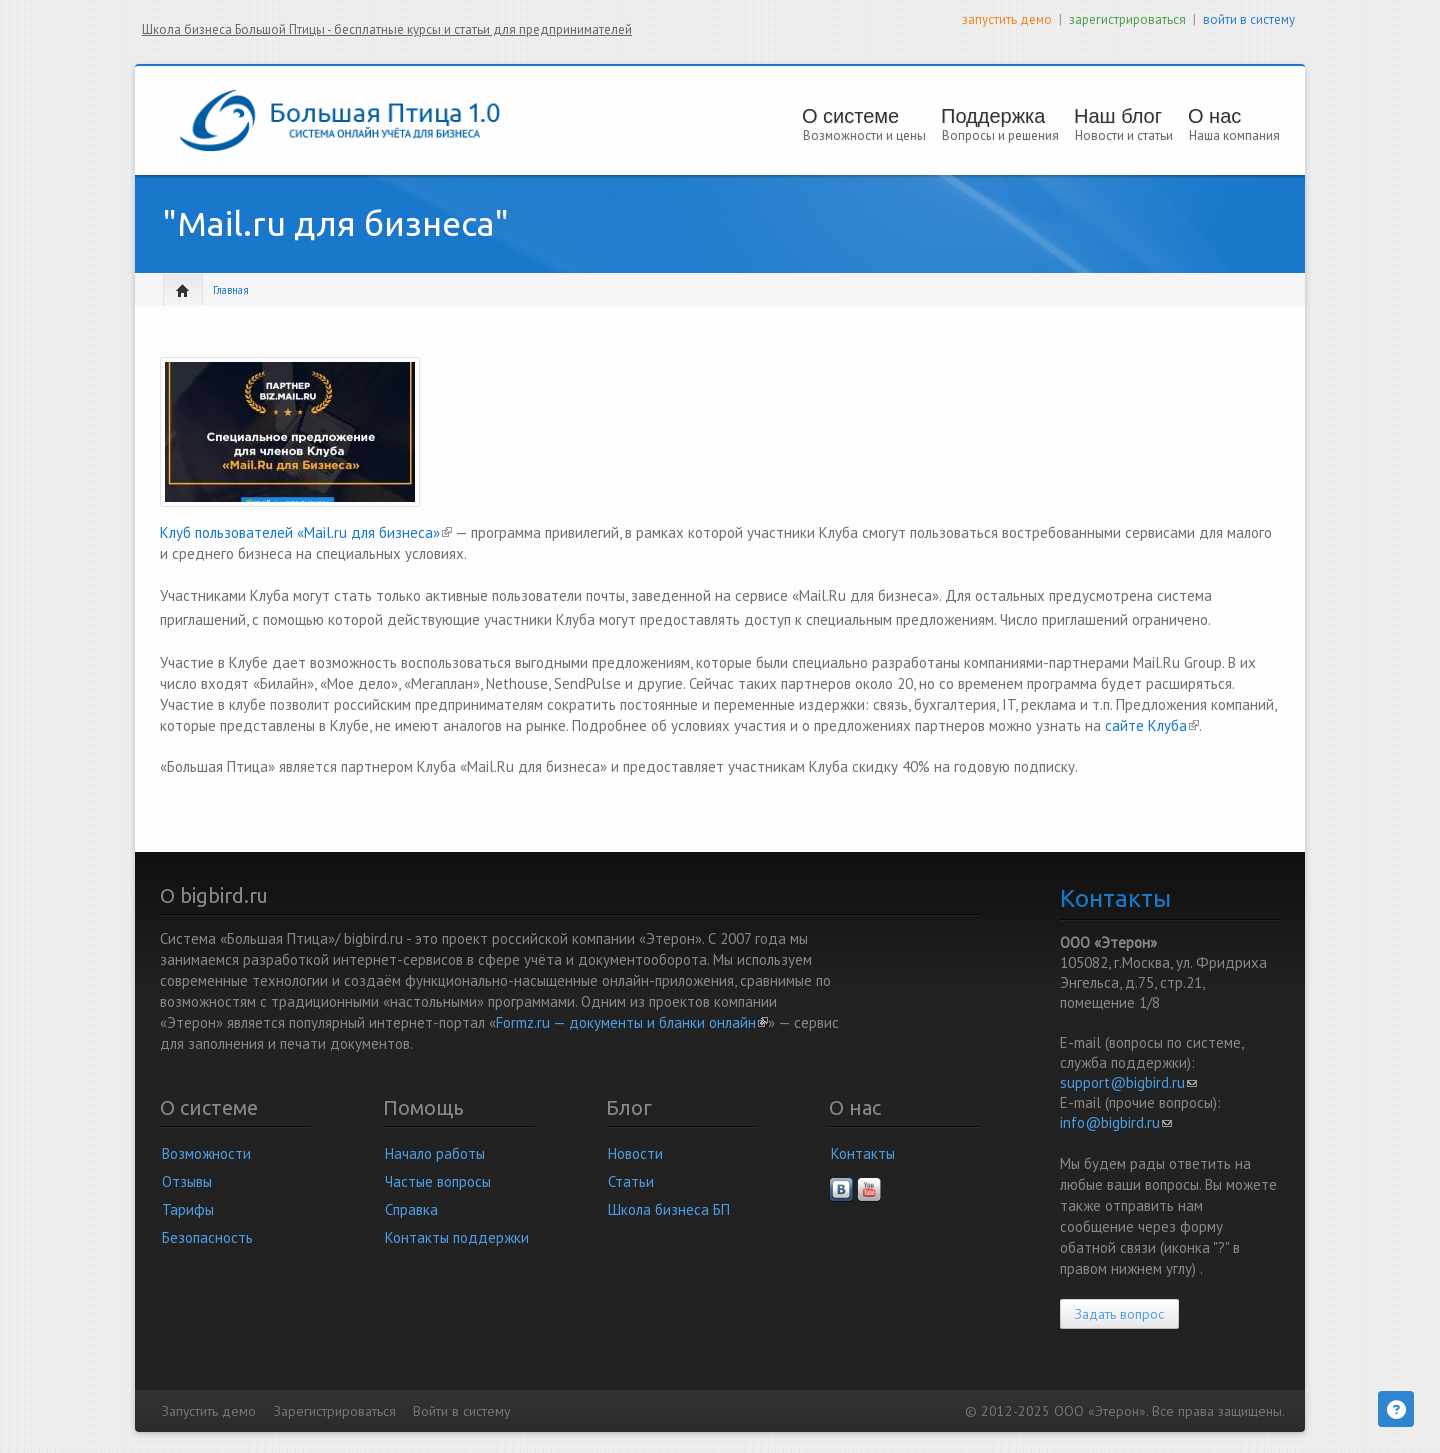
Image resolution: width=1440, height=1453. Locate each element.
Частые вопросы (438, 1181)
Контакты (863, 1153)
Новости (635, 1153)
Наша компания (1234, 135)
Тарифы (188, 1209)
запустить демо (1007, 19)
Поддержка (993, 116)
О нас (1226, 116)
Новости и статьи (1124, 135)
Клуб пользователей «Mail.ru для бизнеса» (306, 532)
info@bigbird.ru (1116, 1122)
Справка (411, 1209)
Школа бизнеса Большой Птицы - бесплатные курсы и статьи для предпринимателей (387, 29)
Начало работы (435, 1153)
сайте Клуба (1152, 725)
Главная (231, 290)
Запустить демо (209, 1411)
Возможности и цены (864, 135)
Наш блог (1118, 116)
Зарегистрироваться (335, 1411)
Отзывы (187, 1181)
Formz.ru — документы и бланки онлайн (632, 1022)
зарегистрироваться (1127, 19)
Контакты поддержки (457, 1237)
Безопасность (207, 1237)
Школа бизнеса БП (669, 1209)
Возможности (206, 1153)
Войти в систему (461, 1411)
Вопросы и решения (1000, 135)
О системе (856, 116)
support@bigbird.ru (1128, 1082)
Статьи (631, 1181)
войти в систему (1249, 19)
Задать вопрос (1119, 1314)
